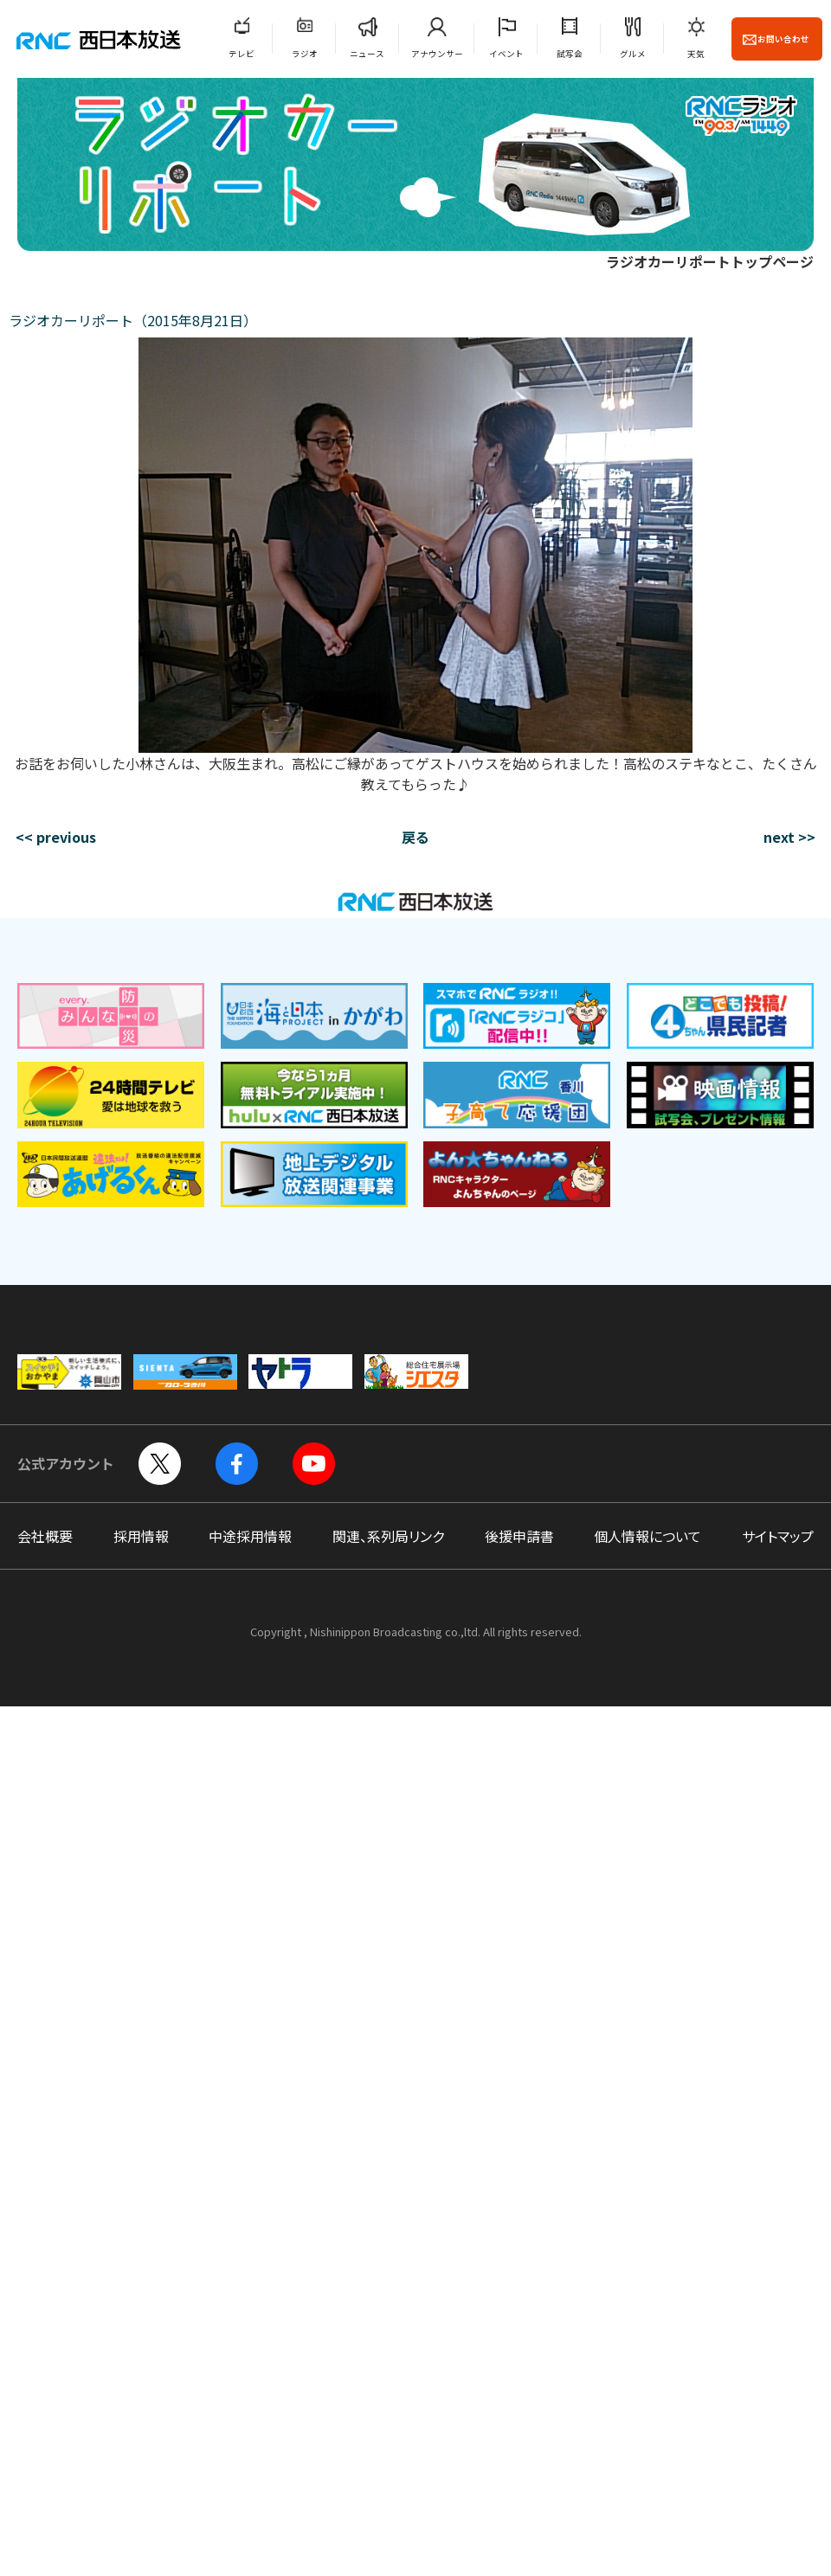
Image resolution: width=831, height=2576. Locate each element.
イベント (506, 54)
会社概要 (45, 1536)
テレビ (241, 54)
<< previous (56, 836)
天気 (696, 54)
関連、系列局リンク (388, 1536)
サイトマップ (778, 1536)
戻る (415, 836)
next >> (789, 836)
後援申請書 (519, 1536)
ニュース (367, 54)
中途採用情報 (250, 1536)
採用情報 (141, 1536)
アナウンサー (437, 54)
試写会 (570, 54)
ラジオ (305, 54)
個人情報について (647, 1536)
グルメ (633, 54)
